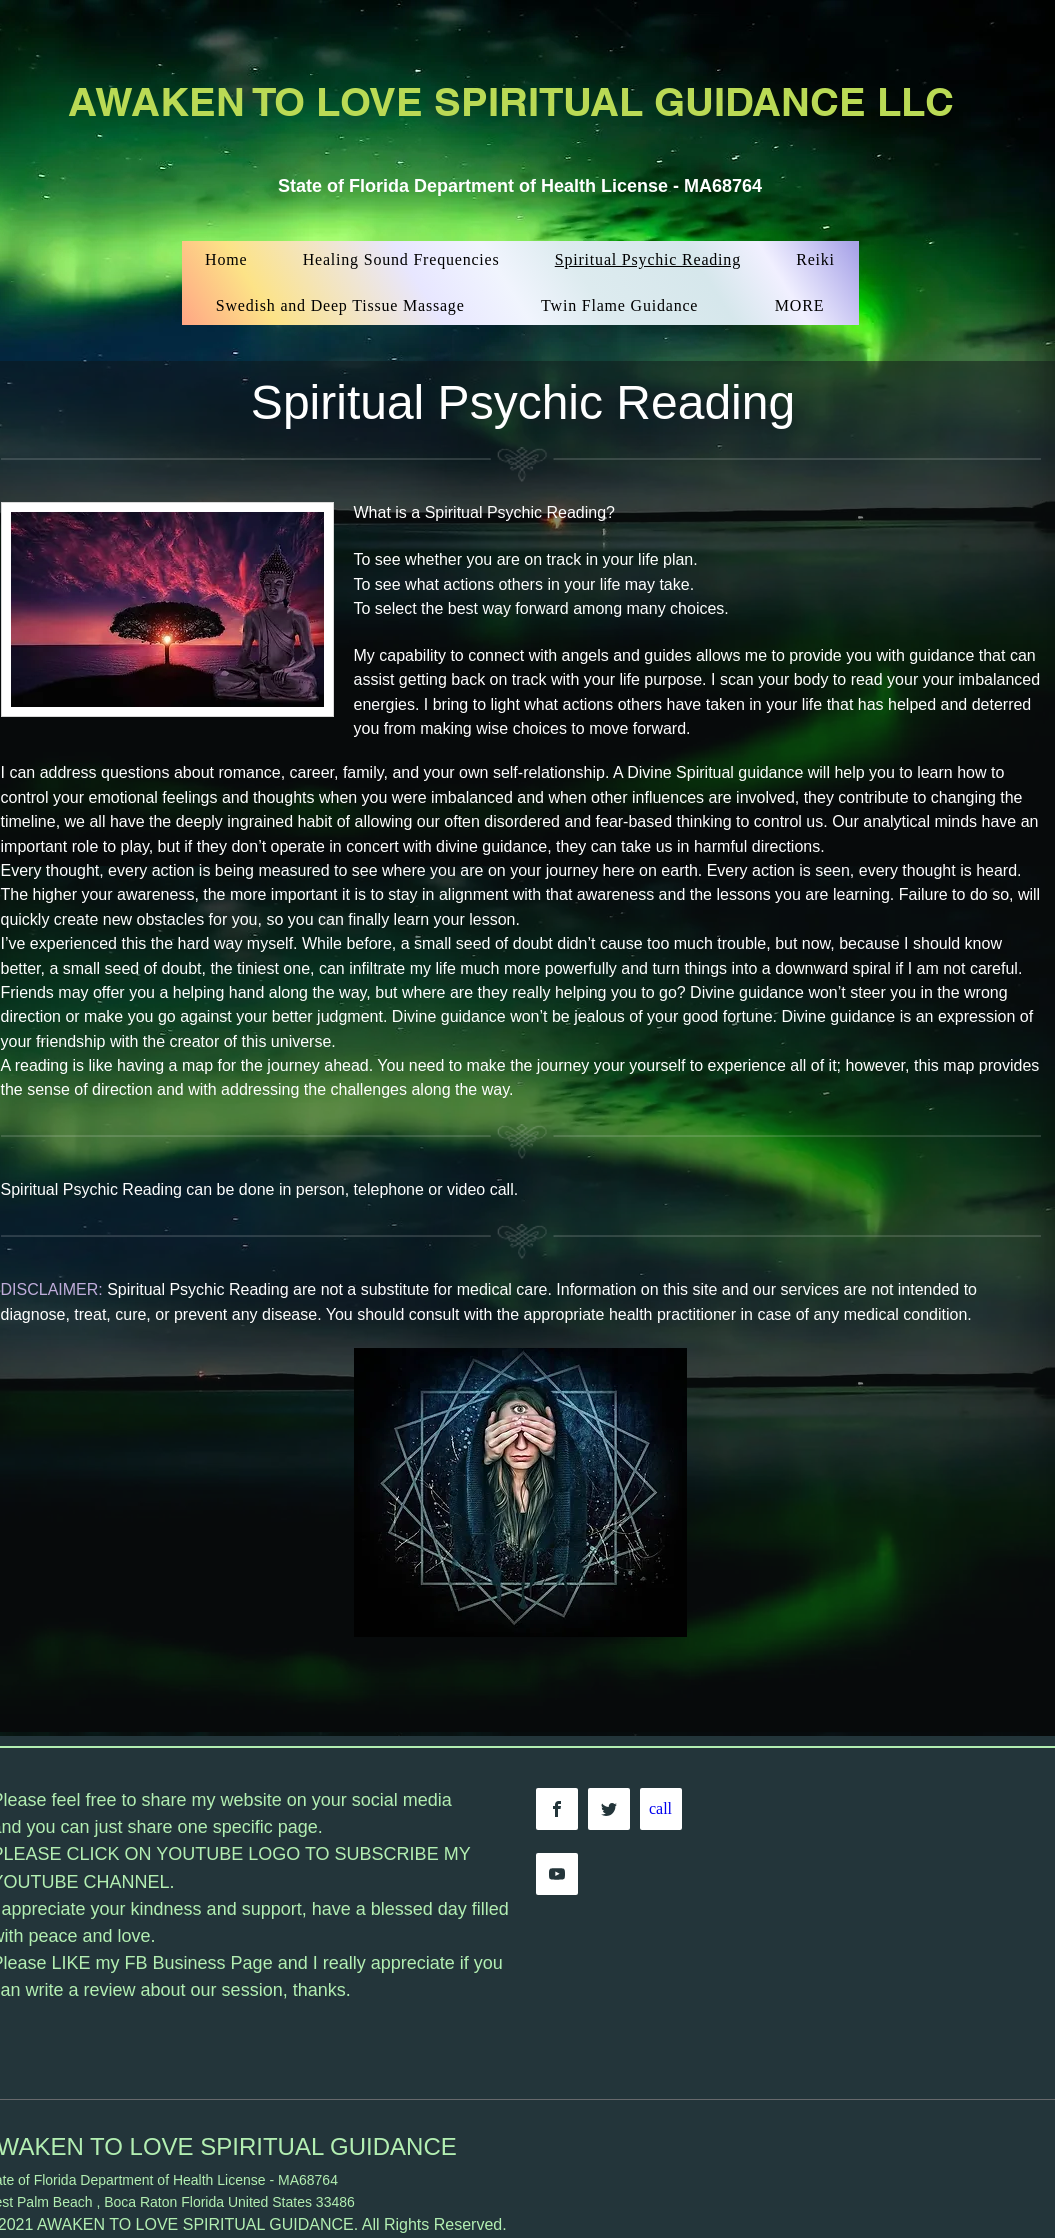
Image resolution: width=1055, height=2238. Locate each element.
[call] (661, 1809)
